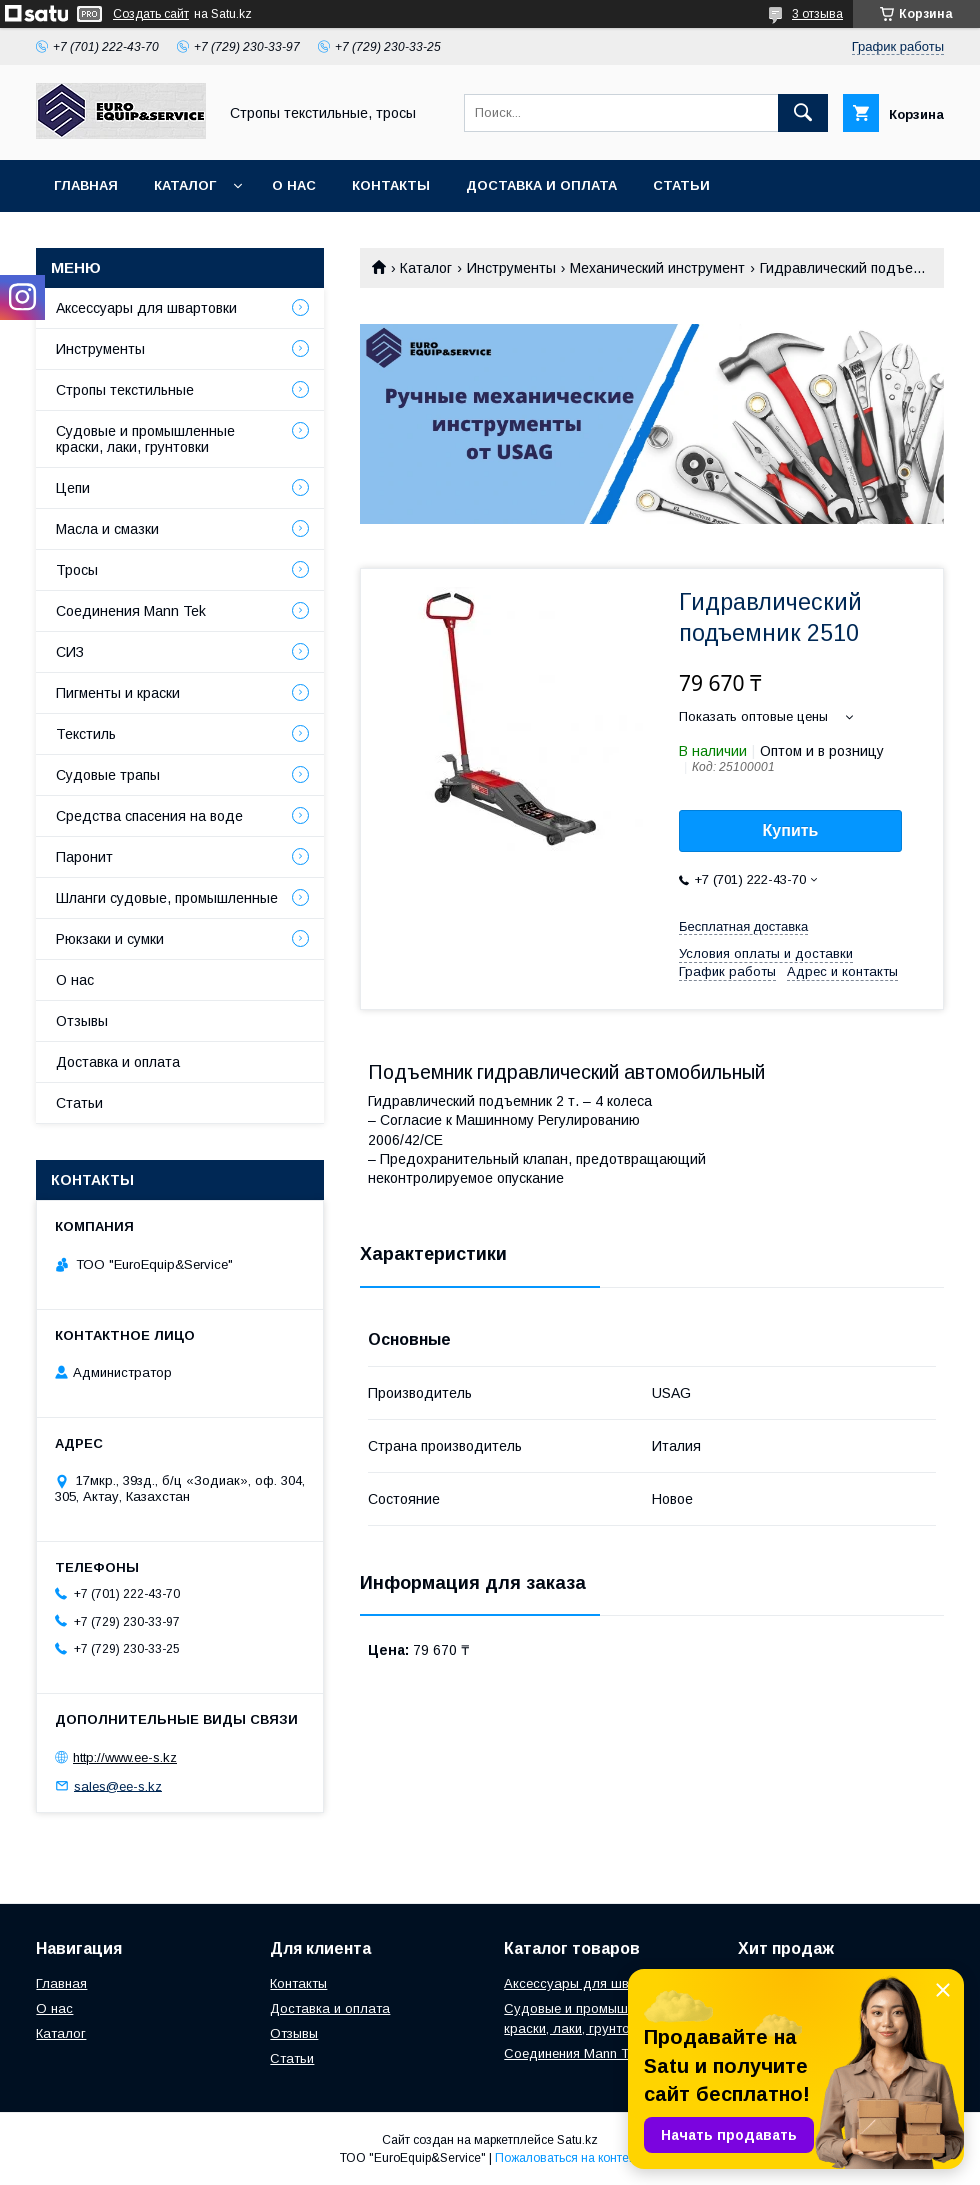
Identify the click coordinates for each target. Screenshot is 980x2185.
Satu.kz (577, 2140)
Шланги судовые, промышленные (167, 898)
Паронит (84, 857)
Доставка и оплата (541, 185)
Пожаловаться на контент (568, 2158)
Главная (86, 185)
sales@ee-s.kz (118, 1785)
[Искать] (803, 113)
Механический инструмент (657, 268)
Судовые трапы (108, 775)
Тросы (77, 570)
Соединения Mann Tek (131, 611)
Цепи (73, 488)
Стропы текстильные (125, 390)
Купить (791, 830)
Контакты (391, 185)
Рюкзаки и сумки (110, 939)
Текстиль (86, 734)
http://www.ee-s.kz (125, 1757)
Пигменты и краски (118, 693)
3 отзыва (817, 14)
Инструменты (511, 268)
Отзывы (82, 1021)
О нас (294, 185)
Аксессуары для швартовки (146, 308)
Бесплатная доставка (743, 926)
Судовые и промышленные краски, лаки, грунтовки (145, 439)
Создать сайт (151, 14)
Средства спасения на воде (149, 816)
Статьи (681, 185)
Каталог (185, 185)
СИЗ (70, 652)
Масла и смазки (107, 529)
